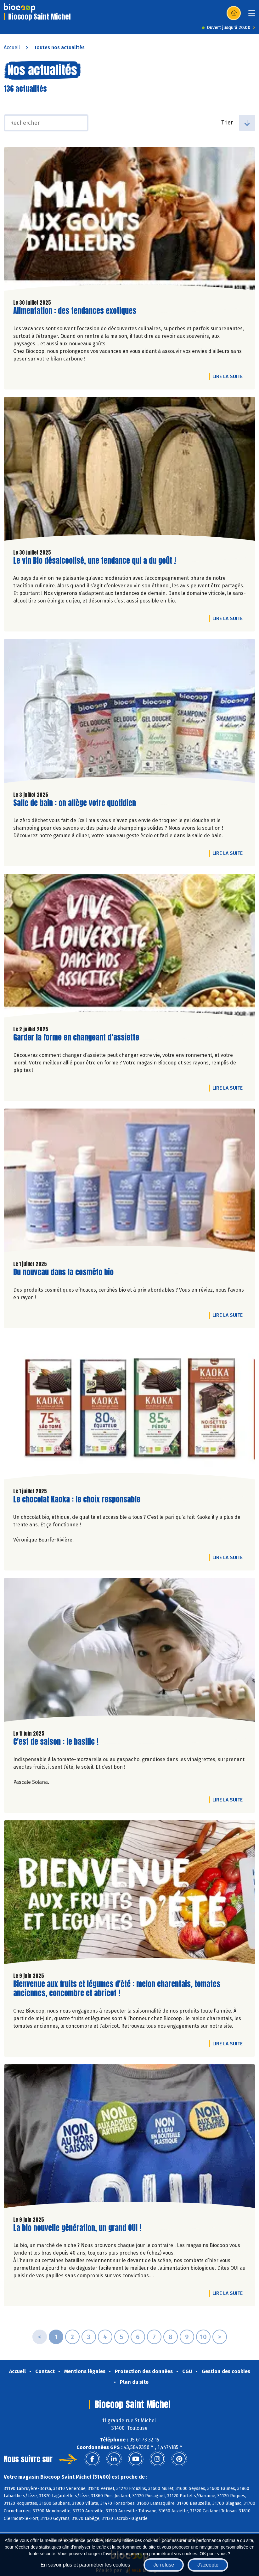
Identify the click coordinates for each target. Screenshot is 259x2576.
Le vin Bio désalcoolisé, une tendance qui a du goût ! (94, 560)
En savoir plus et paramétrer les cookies (85, 2564)
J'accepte (207, 2564)
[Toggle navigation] (251, 15)
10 (203, 2337)
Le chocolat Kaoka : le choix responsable (76, 1499)
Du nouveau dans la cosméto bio (63, 1272)
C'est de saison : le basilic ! (56, 1741)
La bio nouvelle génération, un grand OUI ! (77, 2228)
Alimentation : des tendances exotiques (74, 310)
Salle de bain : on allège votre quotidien (74, 803)
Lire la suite (229, 376)
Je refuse (163, 2564)
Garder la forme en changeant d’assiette (76, 1037)
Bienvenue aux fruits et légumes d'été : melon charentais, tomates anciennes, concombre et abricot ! (116, 1989)
